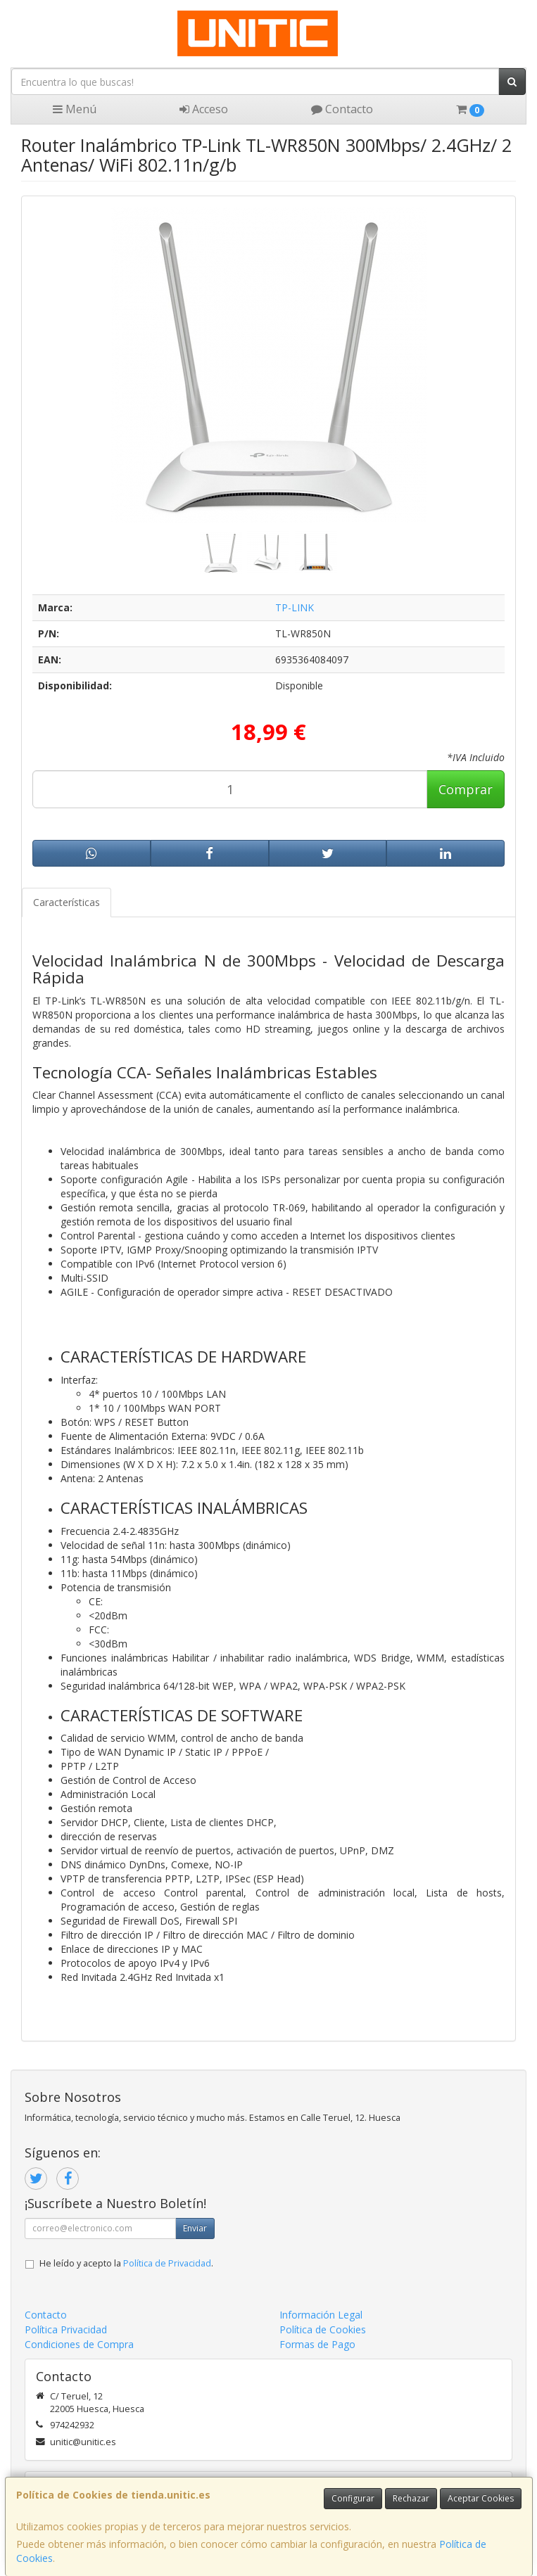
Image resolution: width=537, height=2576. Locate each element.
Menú (74, 109)
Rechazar (411, 2498)
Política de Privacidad (167, 2263)
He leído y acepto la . (126, 2263)
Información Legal (320, 2314)
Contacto (342, 109)
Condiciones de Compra (79, 2344)
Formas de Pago (317, 2344)
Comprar (465, 789)
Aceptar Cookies (481, 2498)
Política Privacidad (66, 2329)
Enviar (195, 2228)
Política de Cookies (322, 2329)
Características (66, 902)
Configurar (352, 2498)
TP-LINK (294, 607)
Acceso (203, 109)
